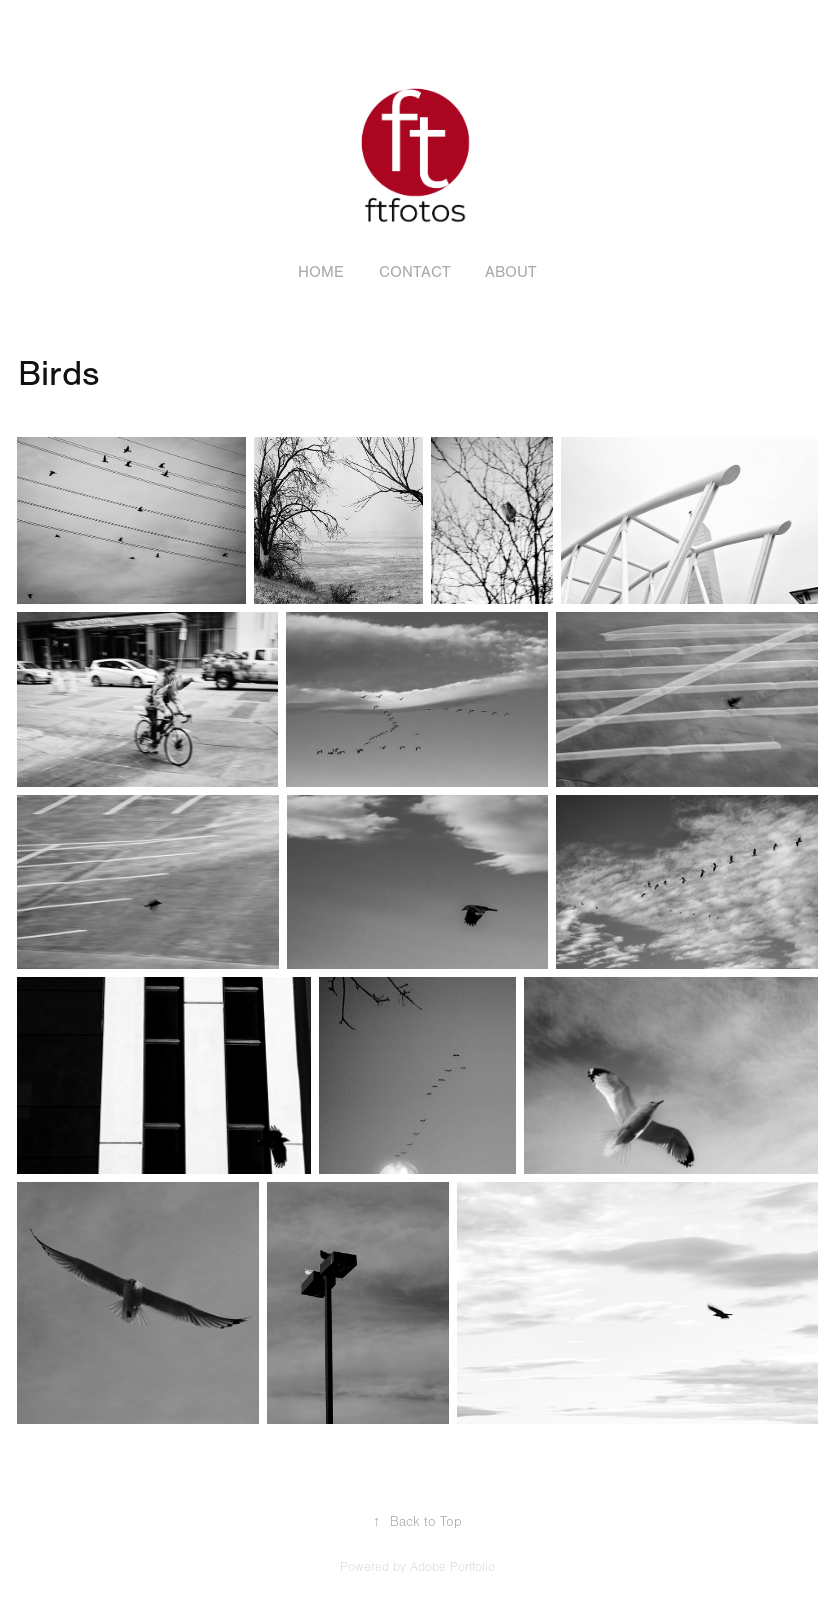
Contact (415, 272)
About (511, 272)
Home (321, 272)
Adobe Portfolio (452, 1567)
